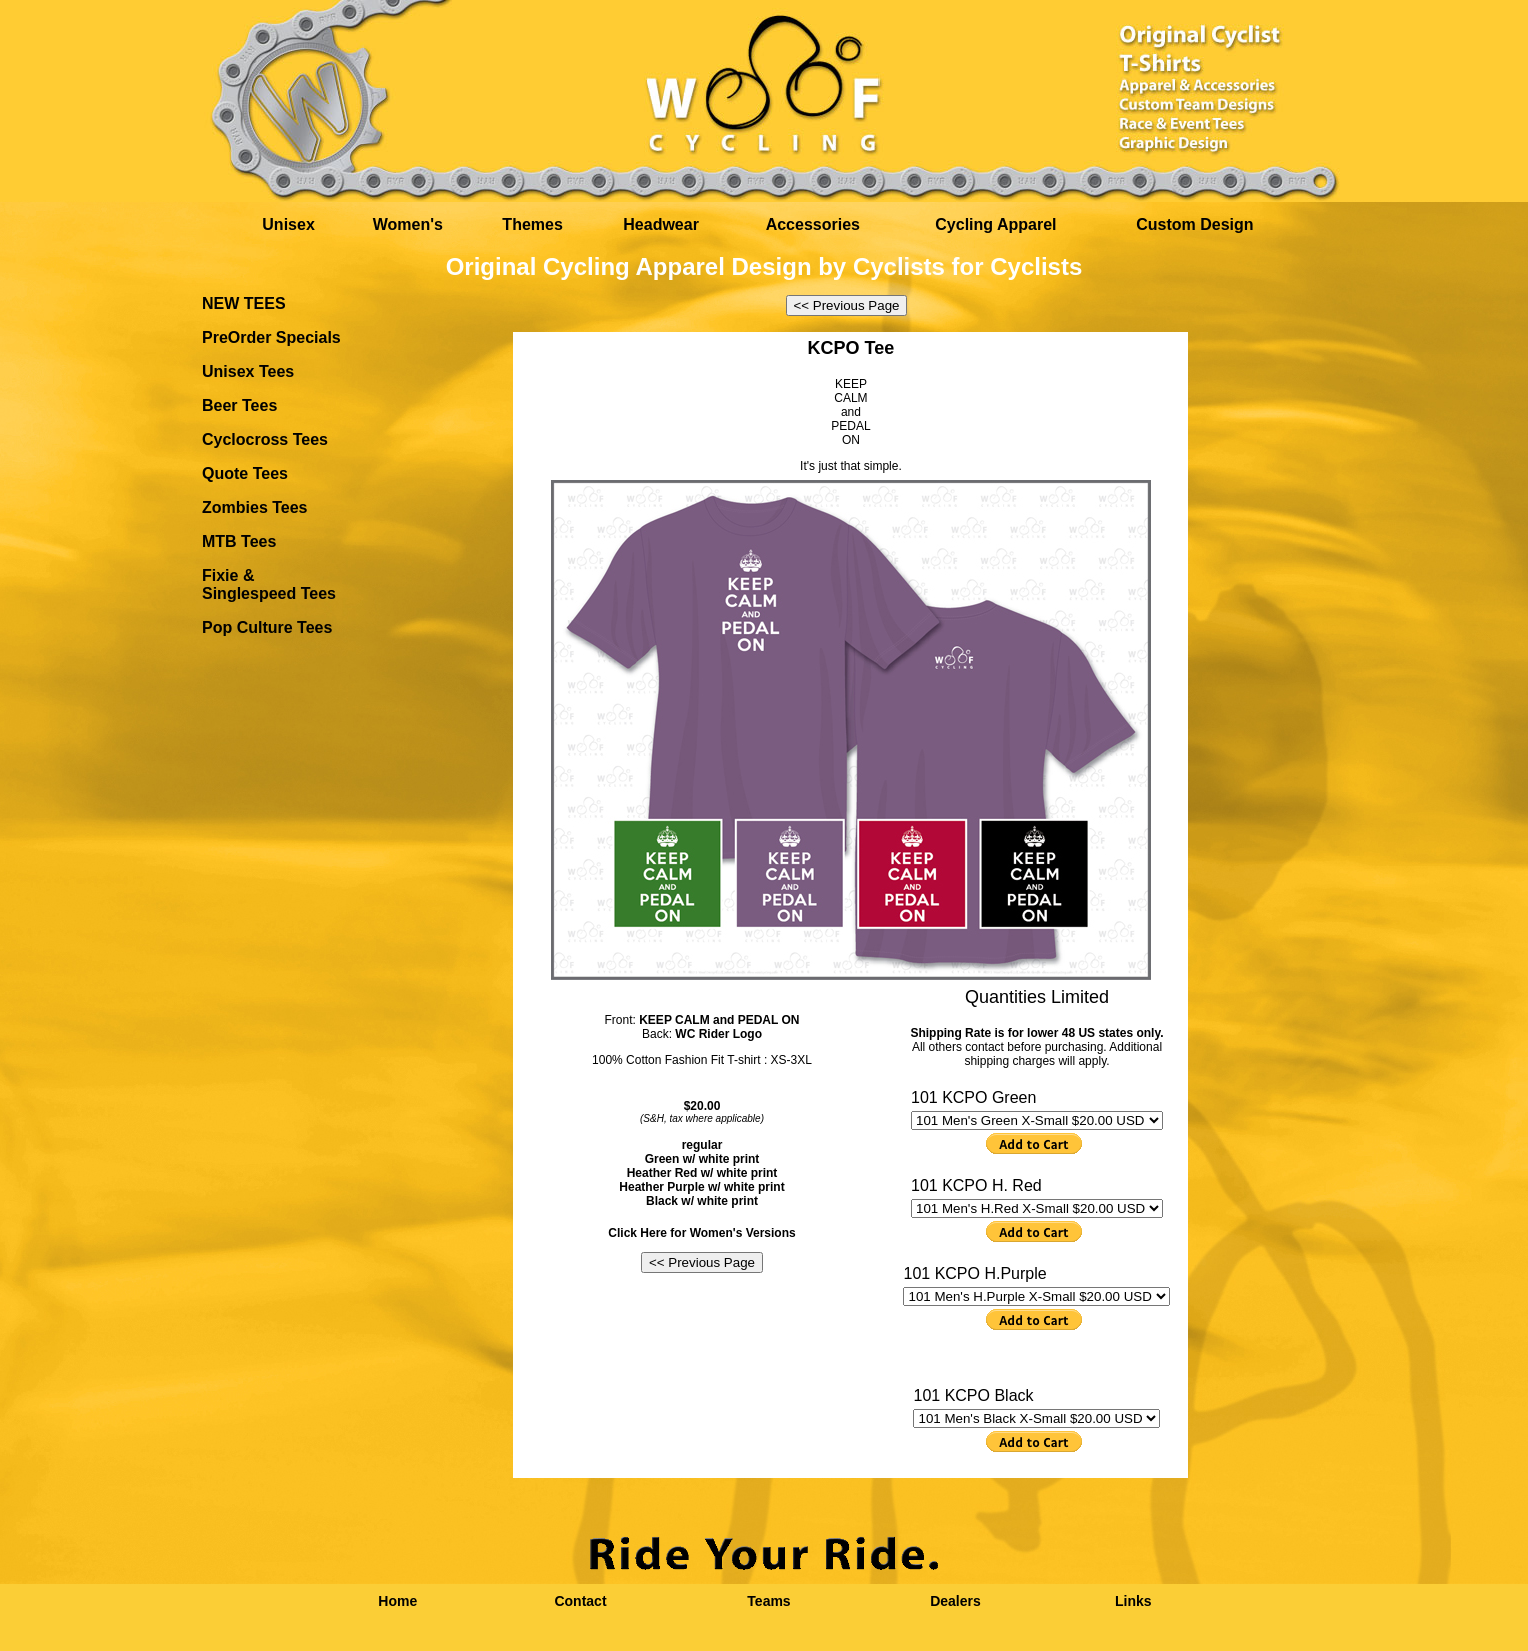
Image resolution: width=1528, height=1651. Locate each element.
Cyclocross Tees (265, 439)
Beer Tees (239, 405)
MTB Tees (239, 541)
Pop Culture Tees (267, 627)
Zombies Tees (255, 507)
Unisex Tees (248, 371)
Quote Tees (245, 473)
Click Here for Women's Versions (701, 1233)
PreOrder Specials (271, 337)
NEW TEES (244, 303)
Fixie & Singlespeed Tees (269, 584)
